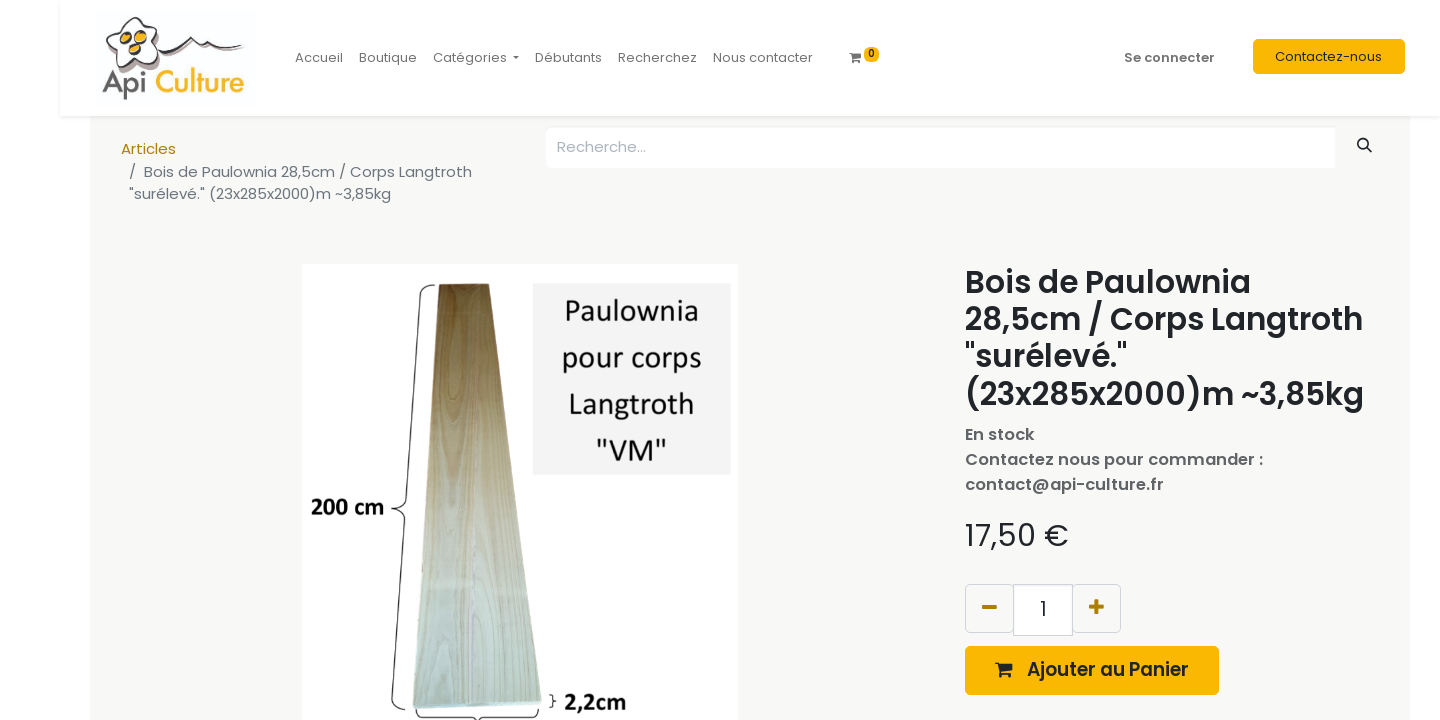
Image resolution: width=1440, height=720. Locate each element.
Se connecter (1169, 57)
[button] (1092, 670)
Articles (148, 148)
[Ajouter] (1096, 608)
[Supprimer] (989, 608)
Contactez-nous (1328, 56)
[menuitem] (319, 58)
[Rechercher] (1365, 145)
